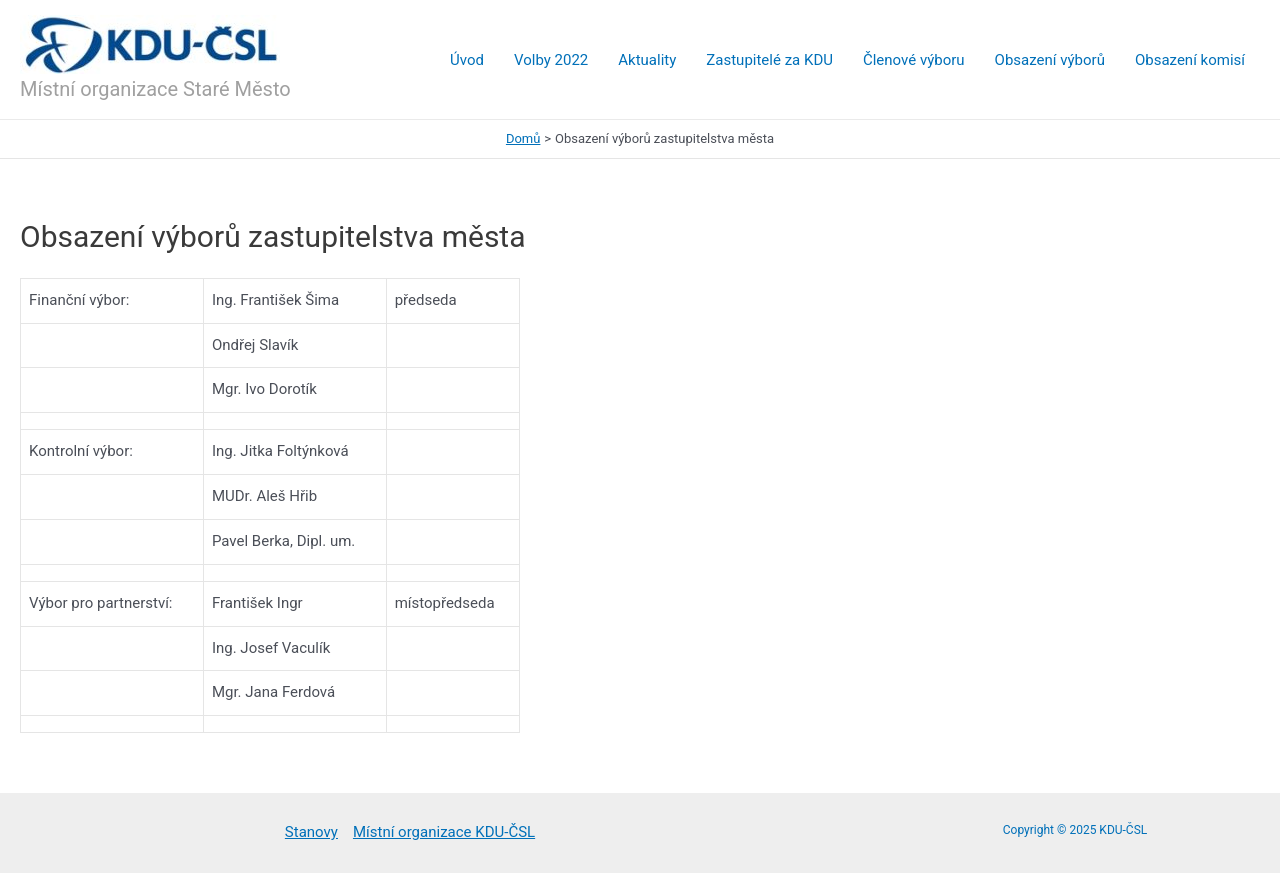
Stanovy (311, 832)
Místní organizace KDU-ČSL (444, 832)
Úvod (467, 60)
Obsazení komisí (1190, 60)
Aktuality (647, 60)
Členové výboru (914, 60)
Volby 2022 (551, 60)
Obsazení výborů (1050, 60)
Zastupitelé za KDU (769, 60)
